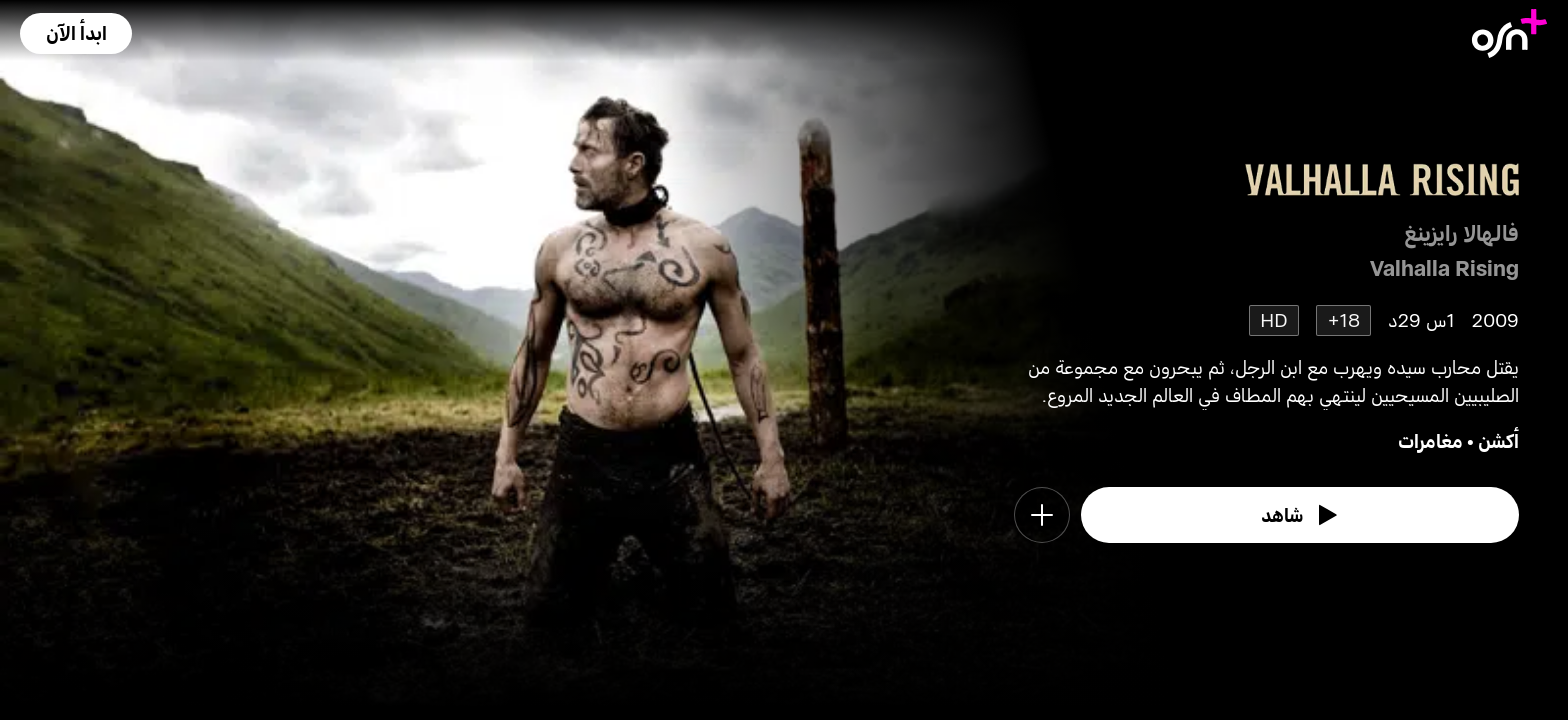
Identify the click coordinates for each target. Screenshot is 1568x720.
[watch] (1300, 515)
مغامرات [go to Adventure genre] (1430, 440)
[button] (76, 33)
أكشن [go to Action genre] (1498, 440)
